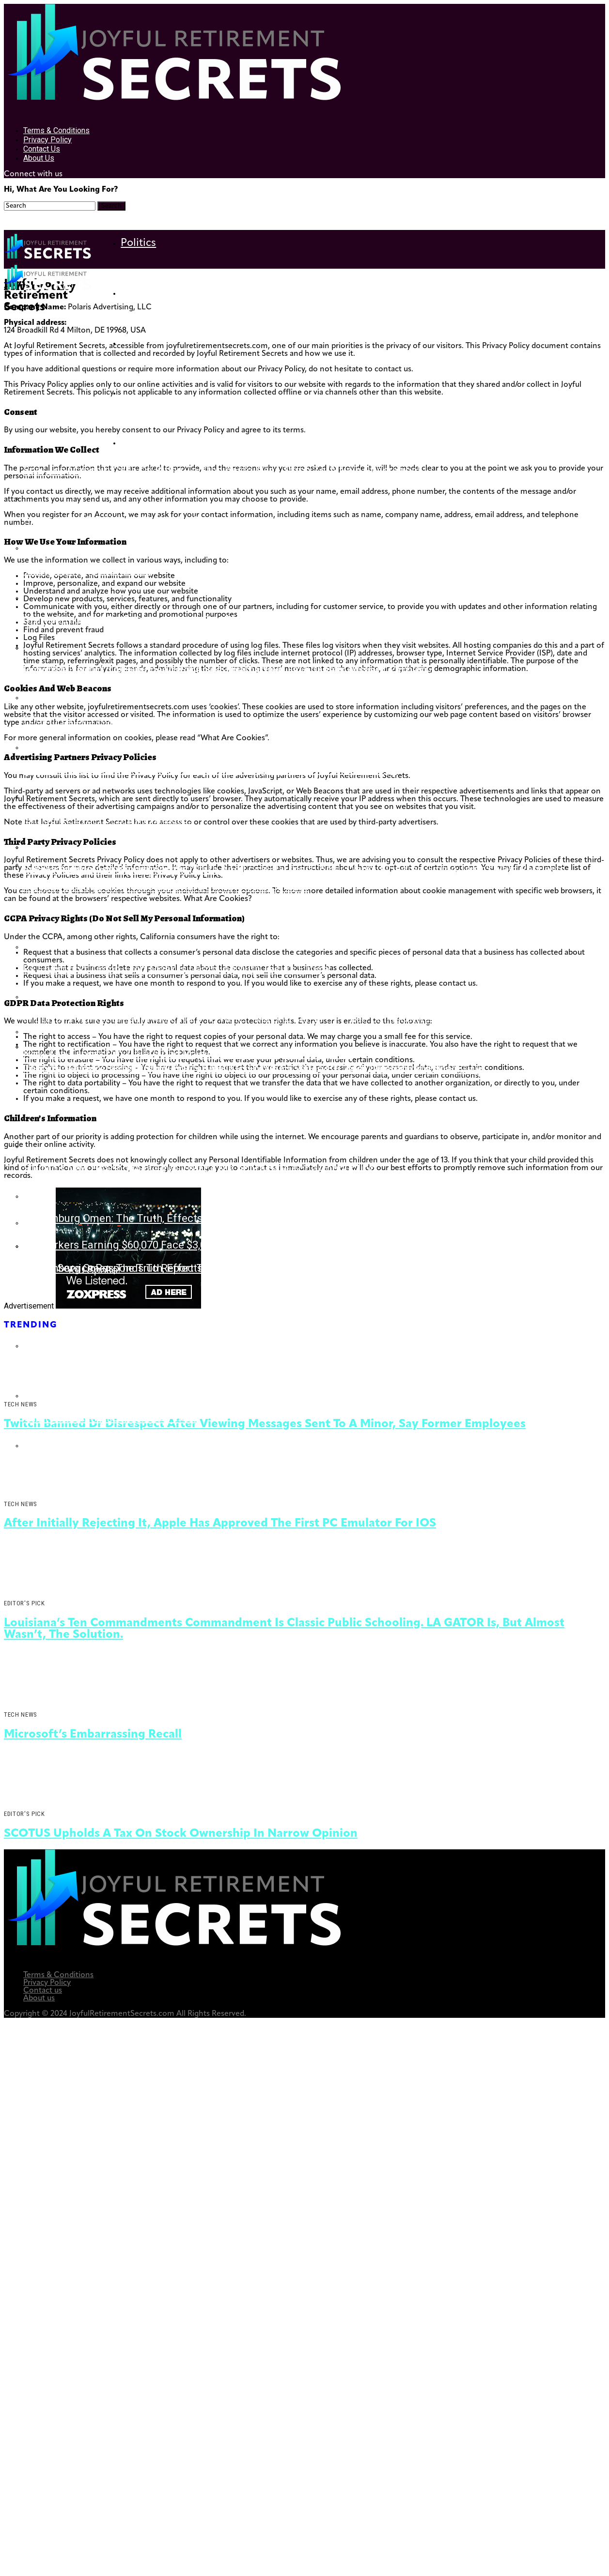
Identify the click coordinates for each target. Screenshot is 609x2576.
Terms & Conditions (56, 130)
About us (38, 158)
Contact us (41, 148)
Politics (138, 243)
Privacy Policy (47, 139)
